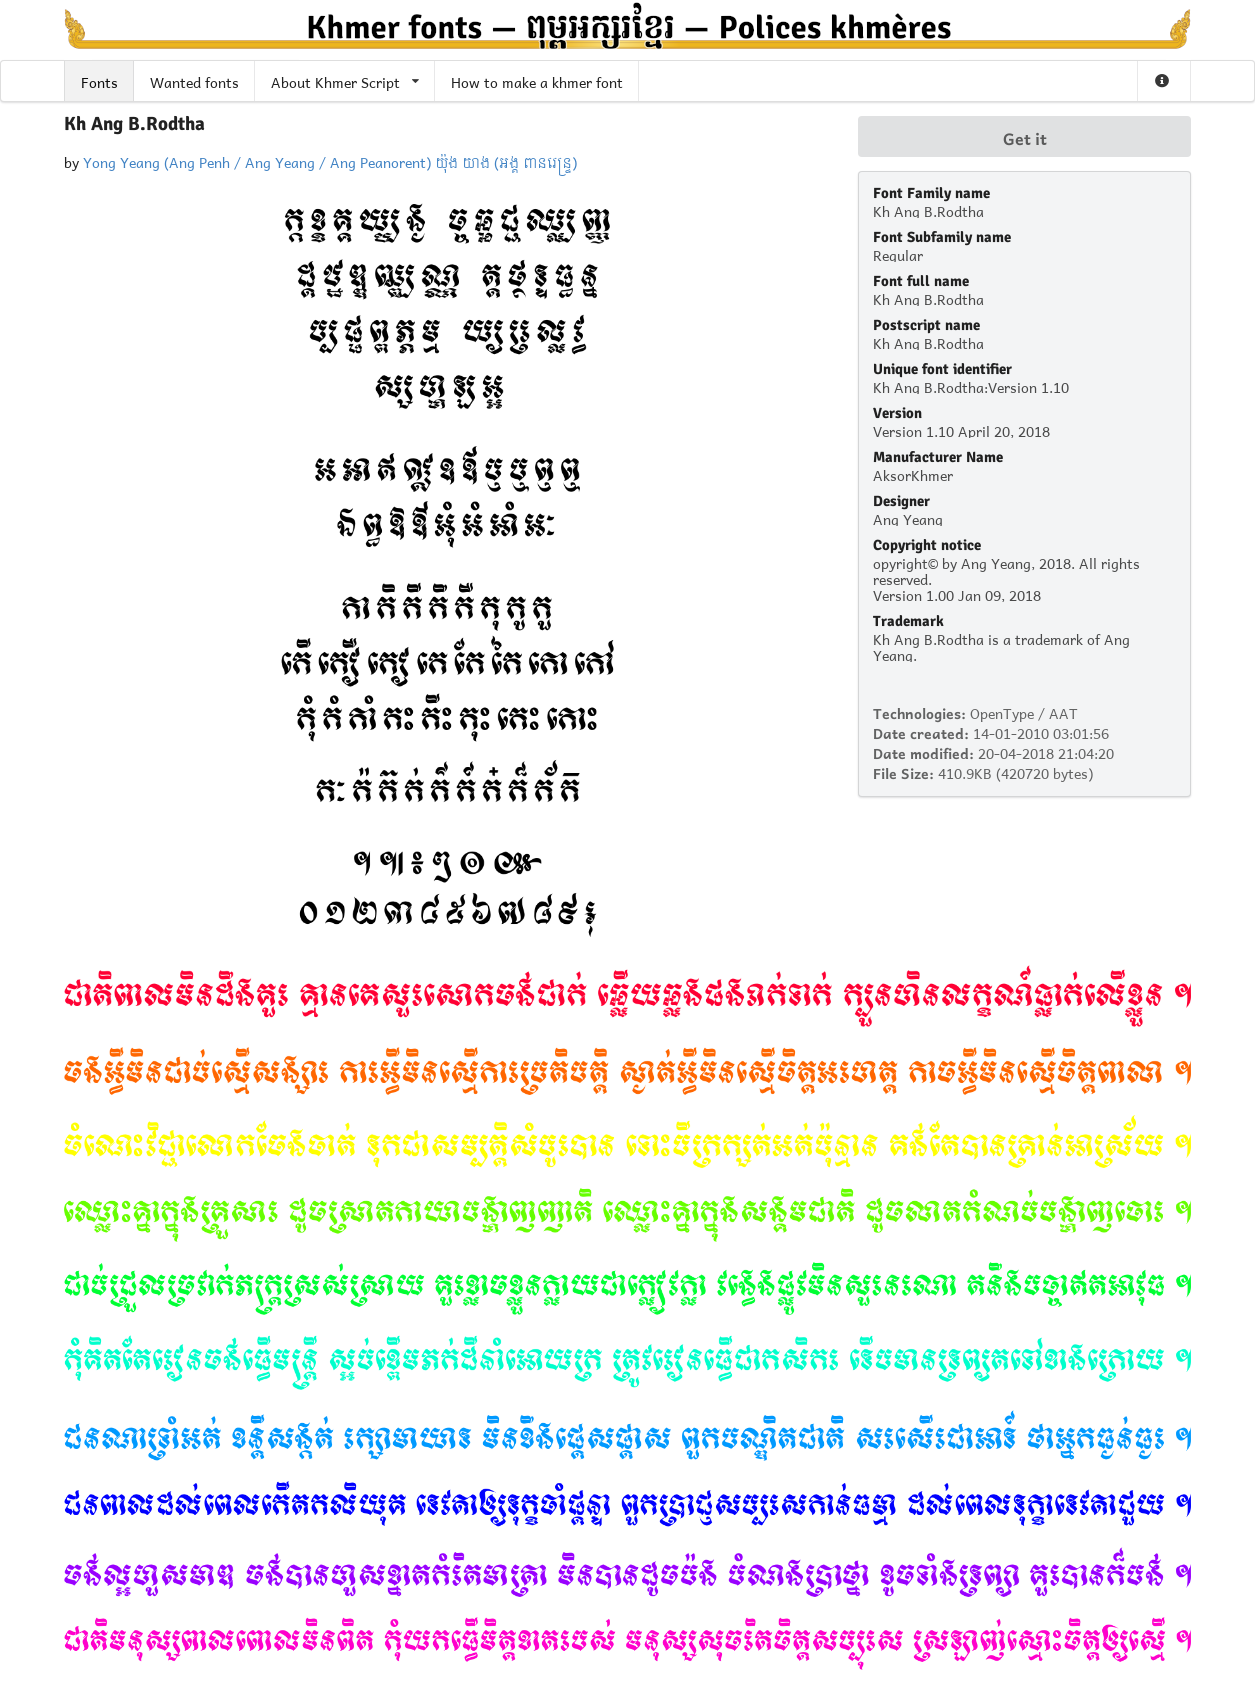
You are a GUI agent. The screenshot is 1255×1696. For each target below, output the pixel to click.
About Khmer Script (345, 80)
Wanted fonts (194, 80)
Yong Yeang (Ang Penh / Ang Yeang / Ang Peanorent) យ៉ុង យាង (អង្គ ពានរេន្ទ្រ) (330, 160)
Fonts (99, 80)
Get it (1025, 137)
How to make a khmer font (537, 80)
